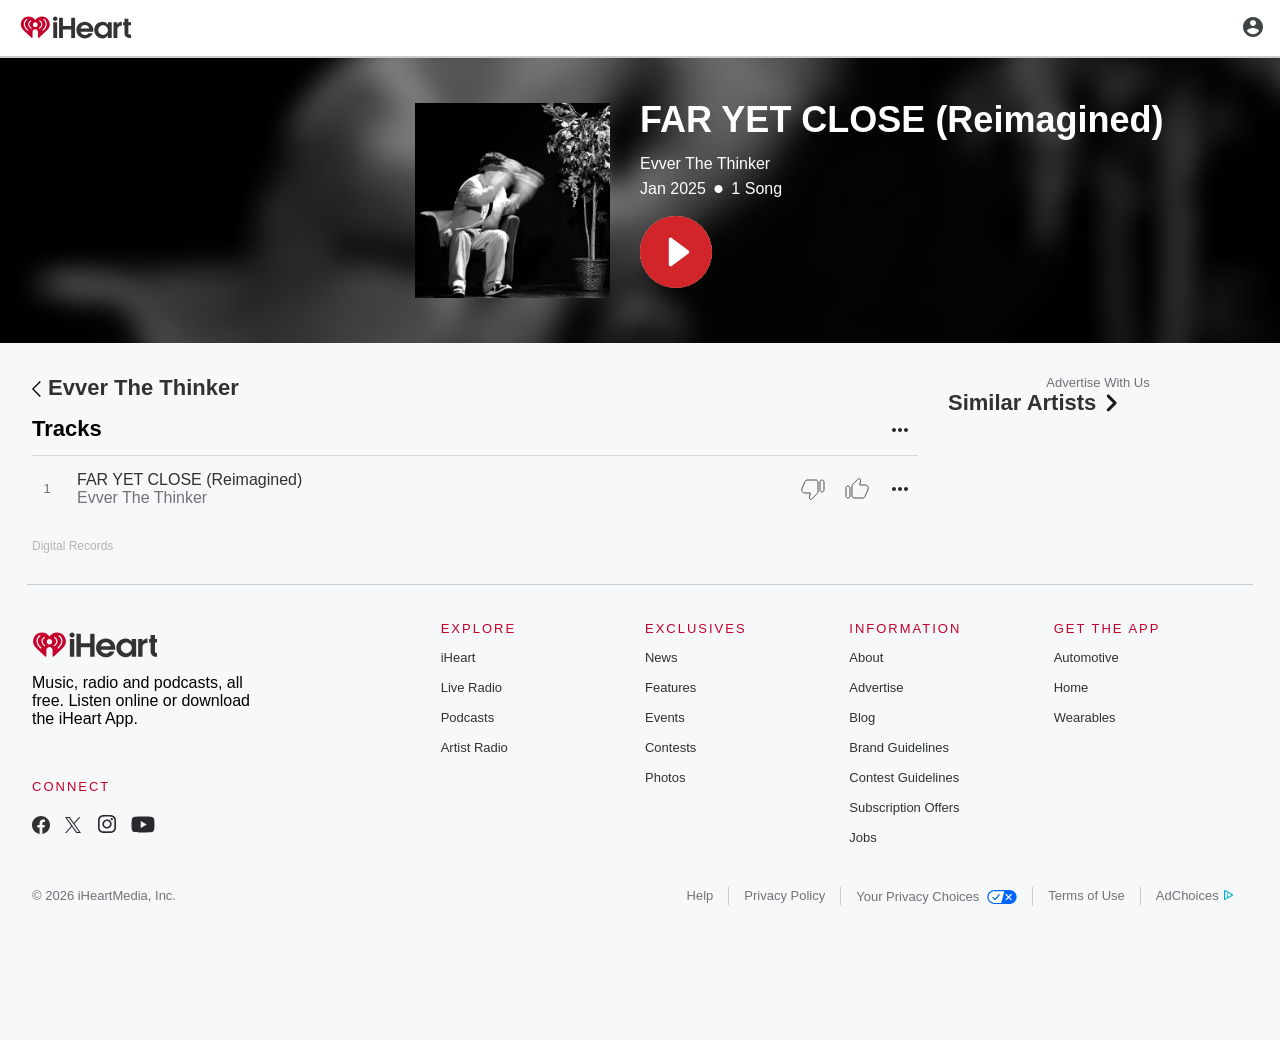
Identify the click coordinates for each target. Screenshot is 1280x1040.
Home (1071, 687)
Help (700, 895)
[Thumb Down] (813, 489)
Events (665, 717)
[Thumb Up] (857, 489)
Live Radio (471, 687)
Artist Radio (474, 747)
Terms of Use (1086, 895)
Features (670, 687)
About (866, 657)
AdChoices (1194, 895)
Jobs (862, 837)
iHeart (458, 657)
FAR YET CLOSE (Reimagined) (189, 479)
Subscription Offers (904, 807)
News (661, 657)
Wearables (1085, 717)
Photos (665, 777)
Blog (862, 717)
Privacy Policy (784, 895)
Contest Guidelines (904, 777)
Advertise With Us (1097, 382)
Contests (670, 747)
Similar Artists (1035, 402)
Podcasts (467, 717)
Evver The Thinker (705, 163)
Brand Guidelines (899, 747)
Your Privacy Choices (936, 896)
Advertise (876, 687)
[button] (676, 252)
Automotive (1086, 657)
